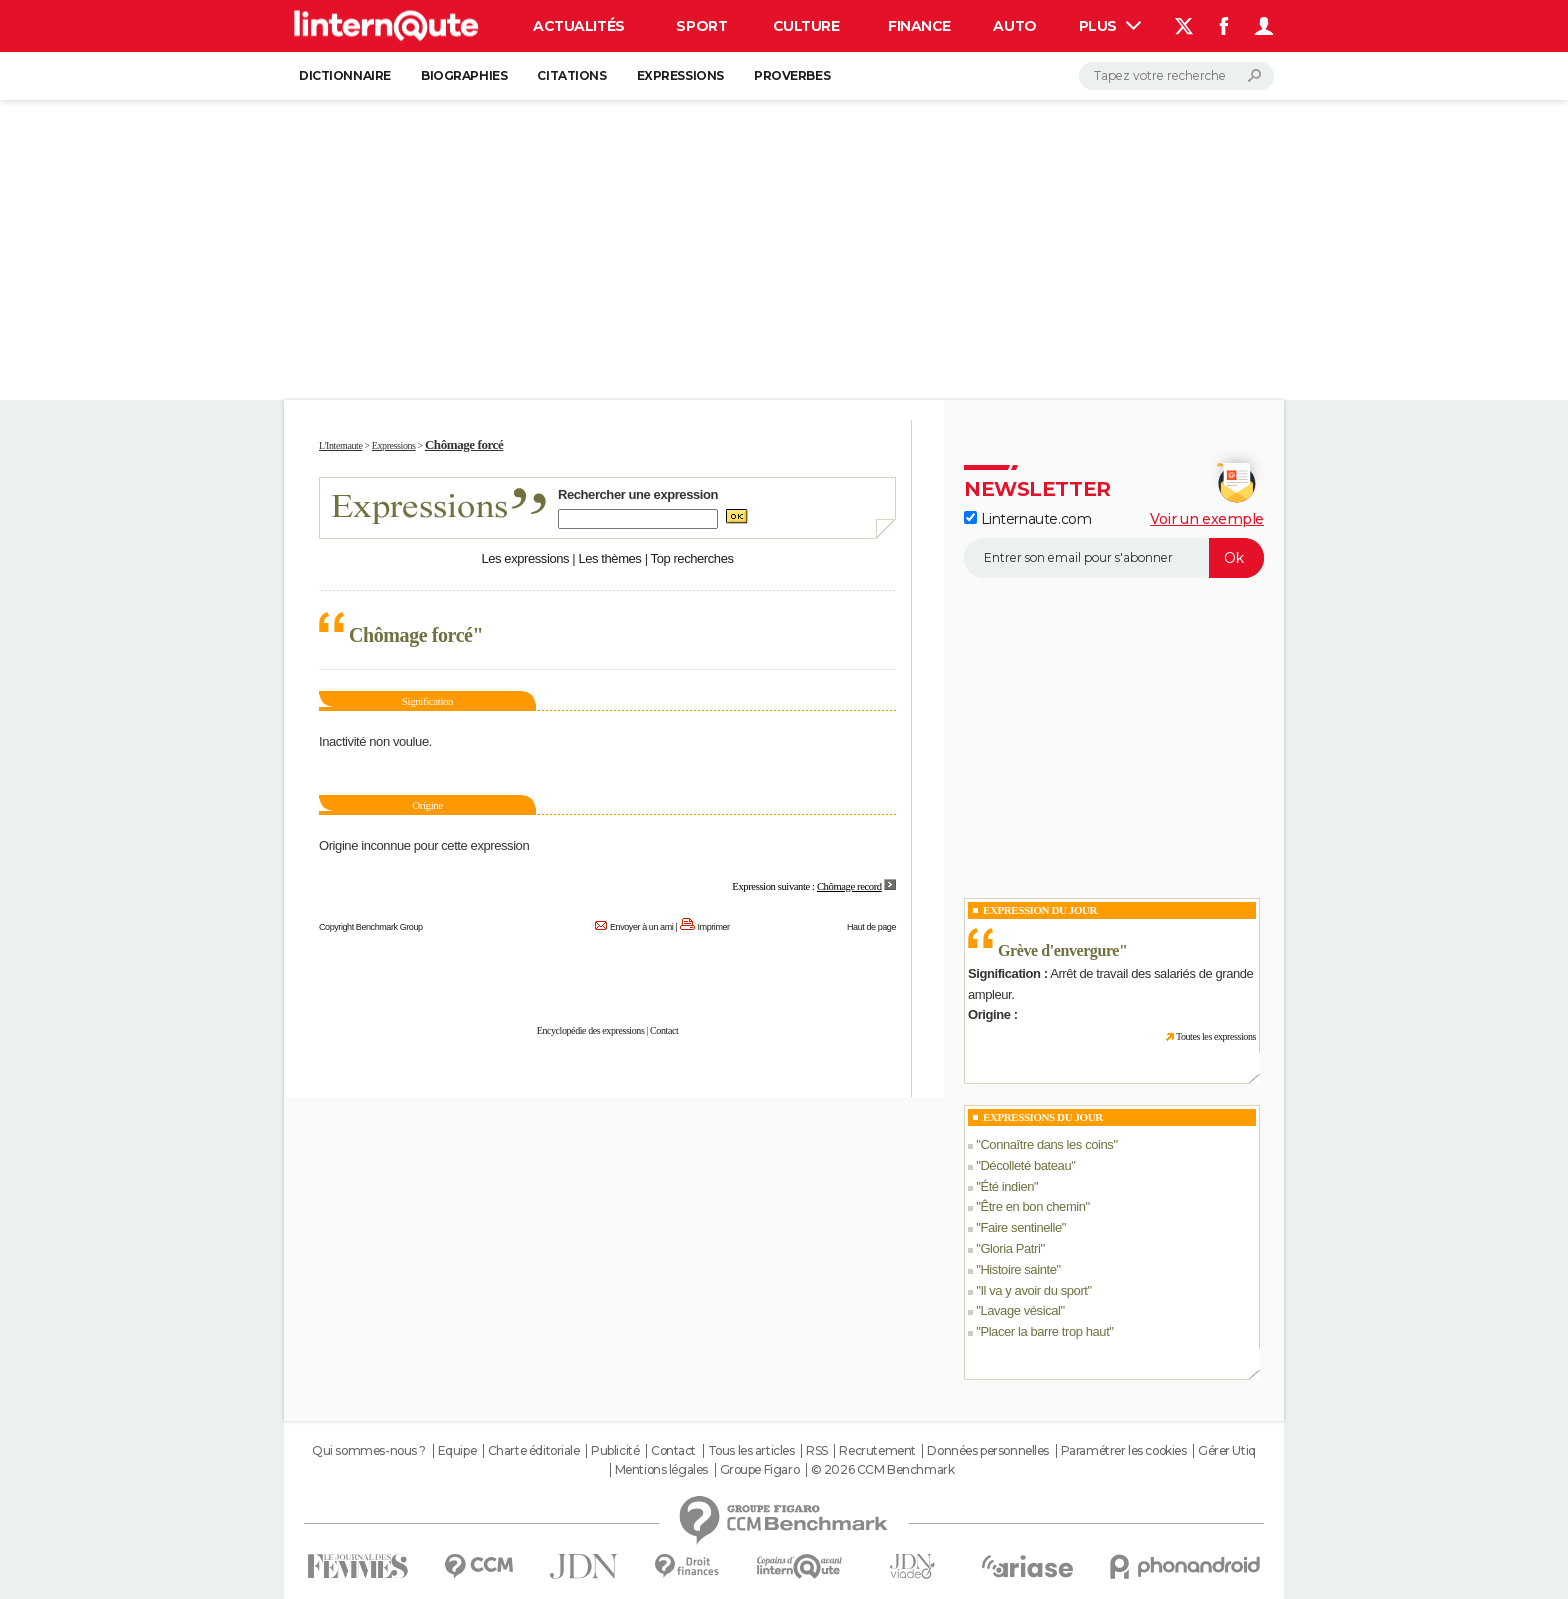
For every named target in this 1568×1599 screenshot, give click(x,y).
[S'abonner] (1114, 558)
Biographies (464, 75)
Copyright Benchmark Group (371, 927)
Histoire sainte (1018, 1269)
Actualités (579, 26)
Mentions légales (661, 1470)
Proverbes (792, 75)
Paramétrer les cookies (1124, 1451)
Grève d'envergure (1058, 950)
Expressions (680, 75)
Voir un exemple (1207, 519)
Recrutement (877, 1451)
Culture (806, 26)
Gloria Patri (1010, 1248)
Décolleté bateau (1025, 1165)
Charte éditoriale (534, 1451)
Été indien (1007, 1186)
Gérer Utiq (1227, 1451)
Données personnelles (988, 1451)
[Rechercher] (1176, 76)
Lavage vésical (1020, 1310)
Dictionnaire (345, 75)
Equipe (457, 1451)
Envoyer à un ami (641, 927)
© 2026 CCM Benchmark (883, 1470)
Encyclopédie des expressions (591, 1030)
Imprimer (714, 927)
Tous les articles (751, 1451)
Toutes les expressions (1216, 1036)
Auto (1014, 26)
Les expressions (525, 558)
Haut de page (871, 927)
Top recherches (692, 558)
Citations (571, 75)
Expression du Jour (1040, 910)
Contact (664, 1030)
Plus (1110, 26)
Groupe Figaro (760, 1470)
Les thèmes (609, 558)
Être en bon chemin (1032, 1206)
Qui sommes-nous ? (369, 1451)
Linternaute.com (1027, 519)
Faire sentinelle (1020, 1227)
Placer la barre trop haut (1044, 1331)
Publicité (615, 1451)
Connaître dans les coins (1046, 1144)
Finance (919, 26)
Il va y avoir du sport (1033, 1290)
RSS (817, 1451)
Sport (701, 26)
